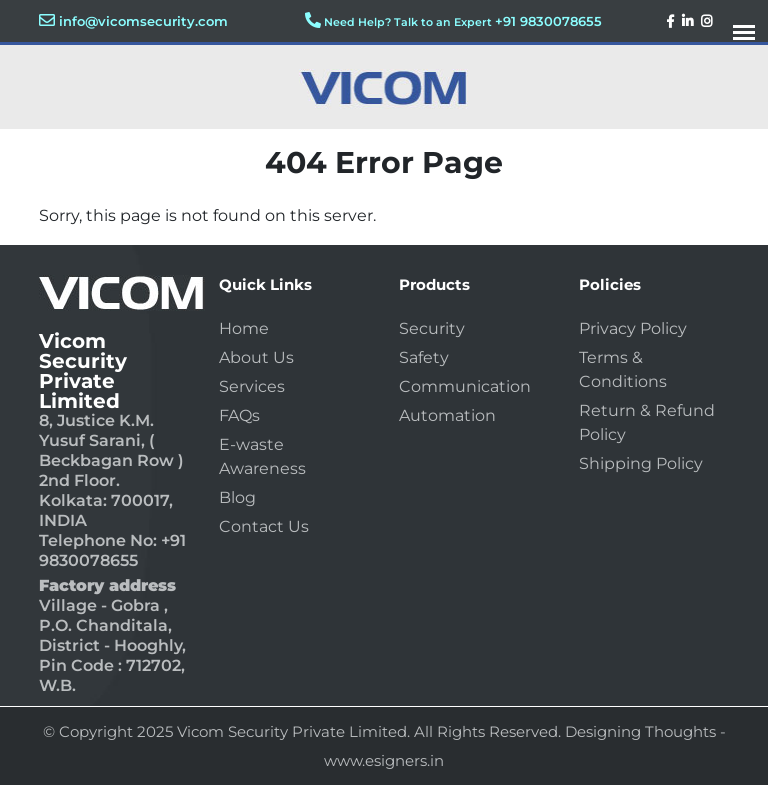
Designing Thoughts (640, 731)
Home (244, 328)
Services (252, 386)
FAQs (239, 415)
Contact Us (264, 526)
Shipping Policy (641, 463)
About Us (256, 357)
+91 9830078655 (548, 21)
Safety (424, 357)
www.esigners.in (384, 760)
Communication (465, 386)
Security (432, 328)
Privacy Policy (633, 328)
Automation (447, 415)
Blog (237, 497)
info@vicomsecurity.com (143, 21)
